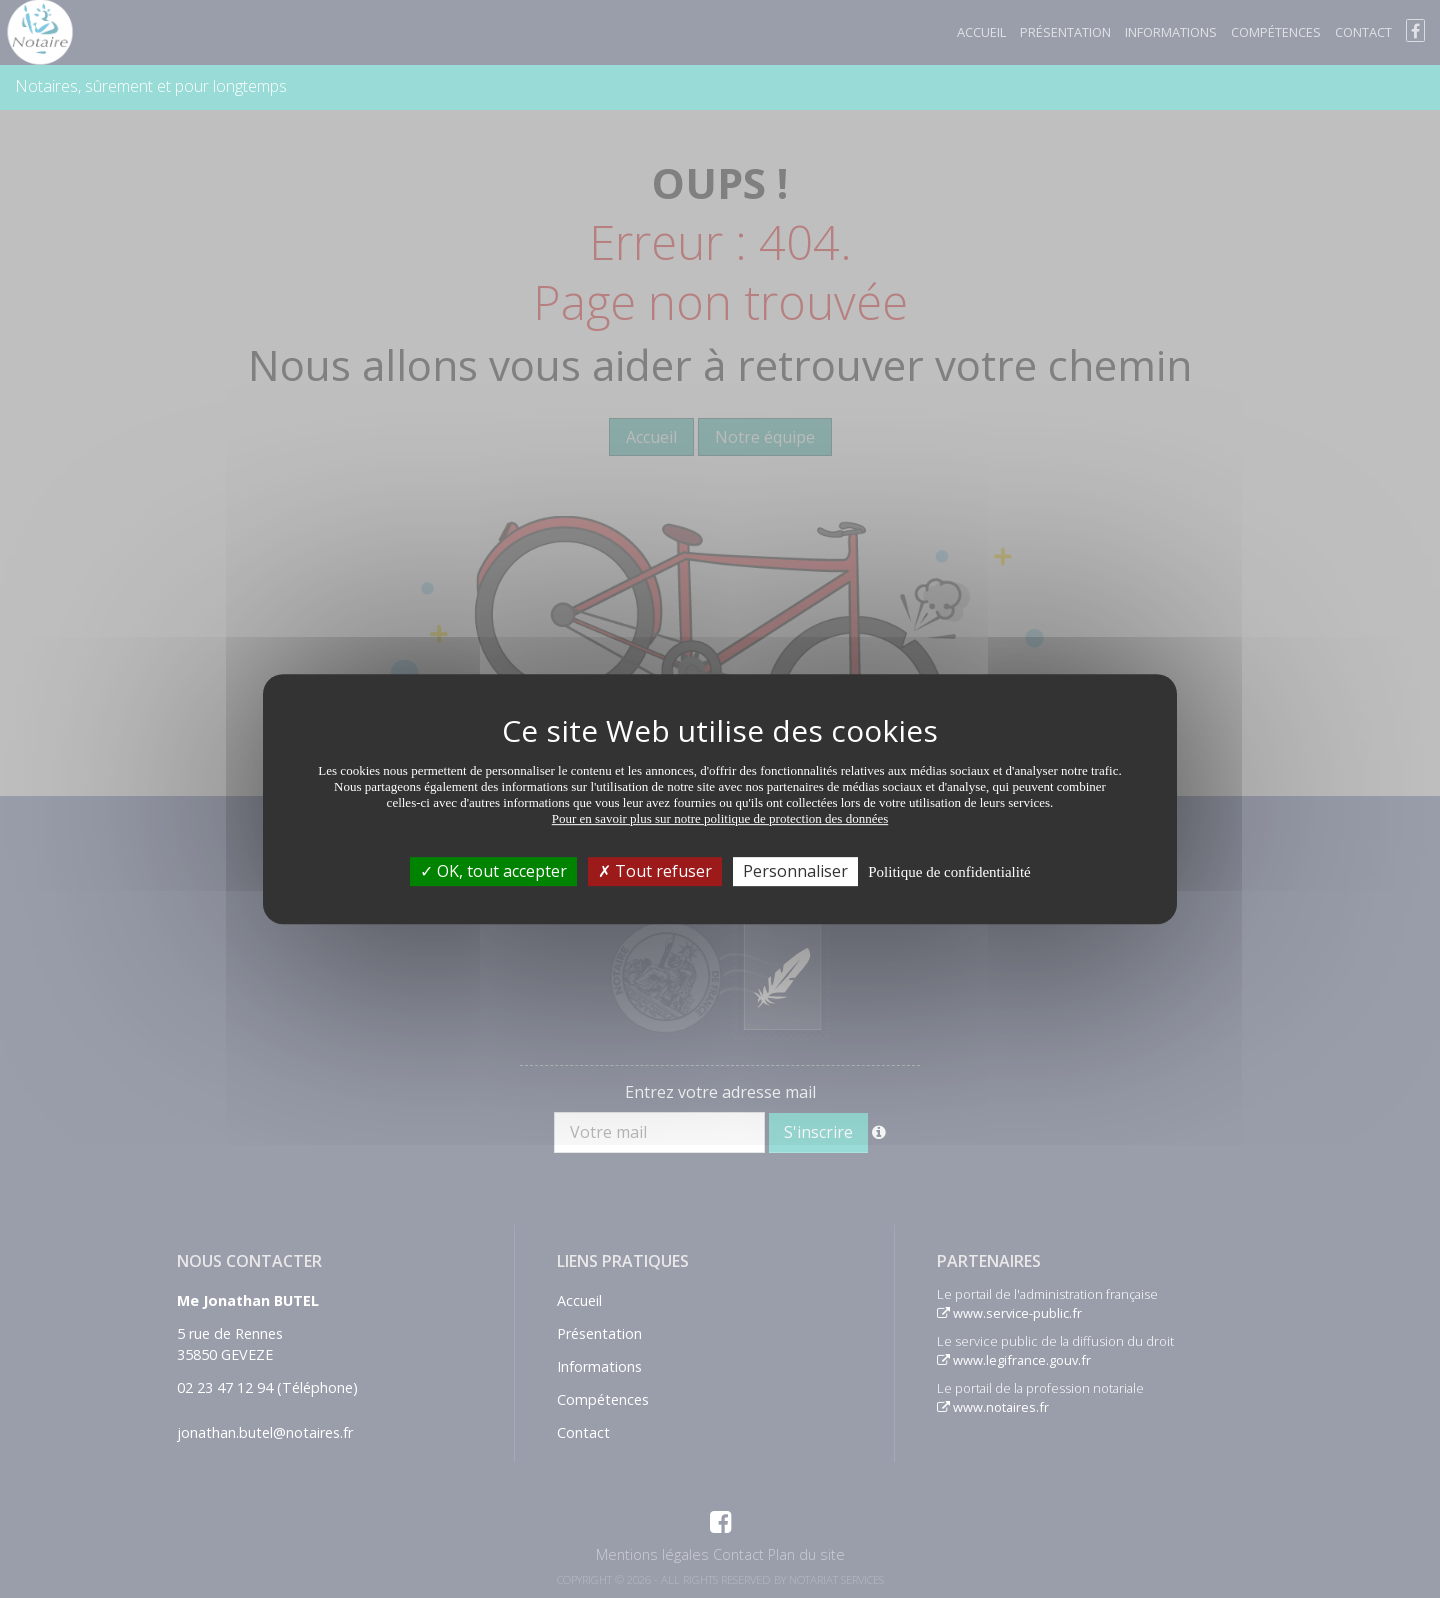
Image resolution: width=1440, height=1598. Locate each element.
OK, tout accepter (493, 871)
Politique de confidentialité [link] (949, 872)
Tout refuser (655, 871)
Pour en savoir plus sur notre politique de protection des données (720, 818)
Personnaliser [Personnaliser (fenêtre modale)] (795, 871)
